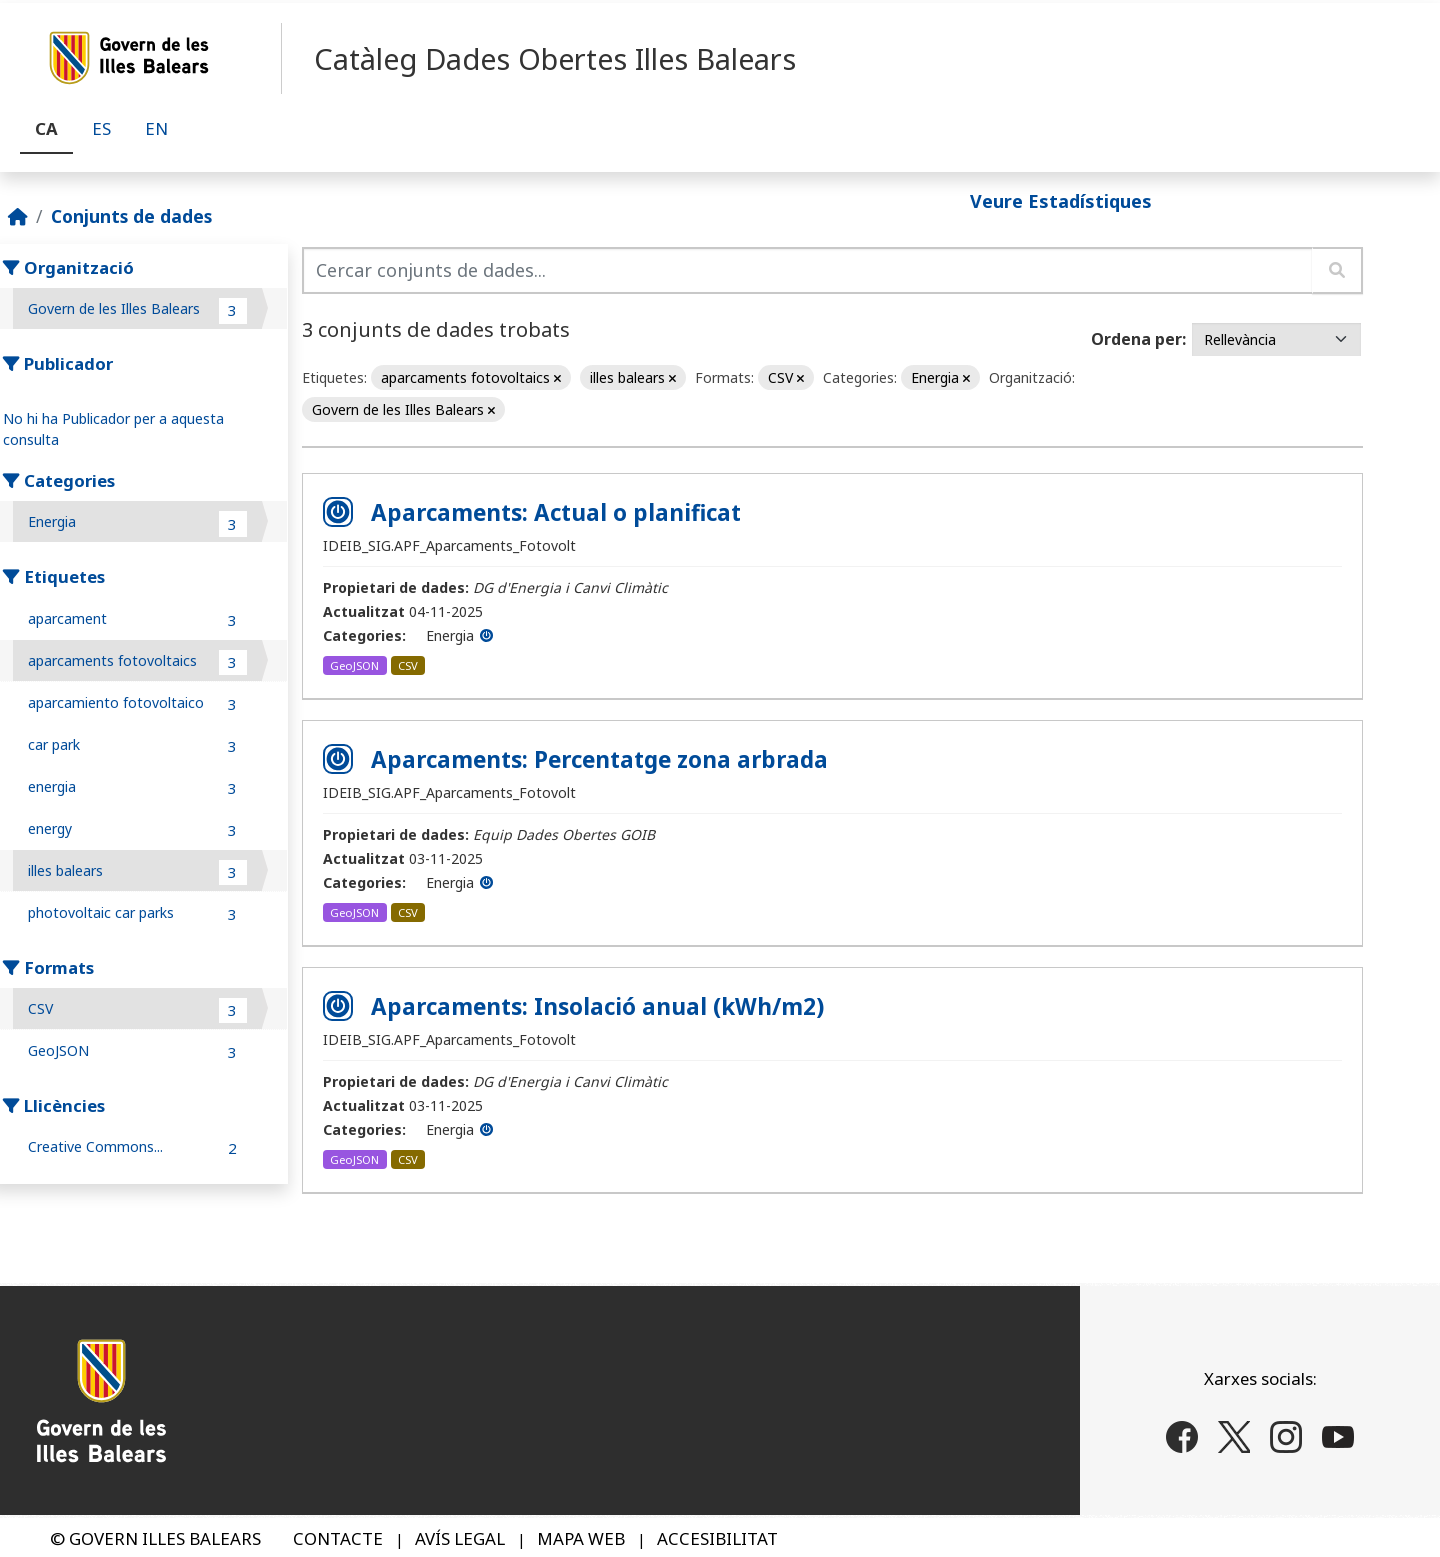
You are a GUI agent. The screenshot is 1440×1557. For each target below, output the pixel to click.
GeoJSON (354, 665)
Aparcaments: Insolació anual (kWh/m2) (597, 1006)
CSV (408, 665)
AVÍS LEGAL (460, 1538)
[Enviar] (1337, 270)
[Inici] (18, 216)
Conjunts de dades (131, 216)
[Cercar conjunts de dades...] (807, 270)
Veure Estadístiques (1061, 200)
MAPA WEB (581, 1538)
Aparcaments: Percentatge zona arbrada (599, 759)
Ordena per (1136, 339)
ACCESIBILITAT (717, 1538)
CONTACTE (338, 1538)
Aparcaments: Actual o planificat (556, 512)
